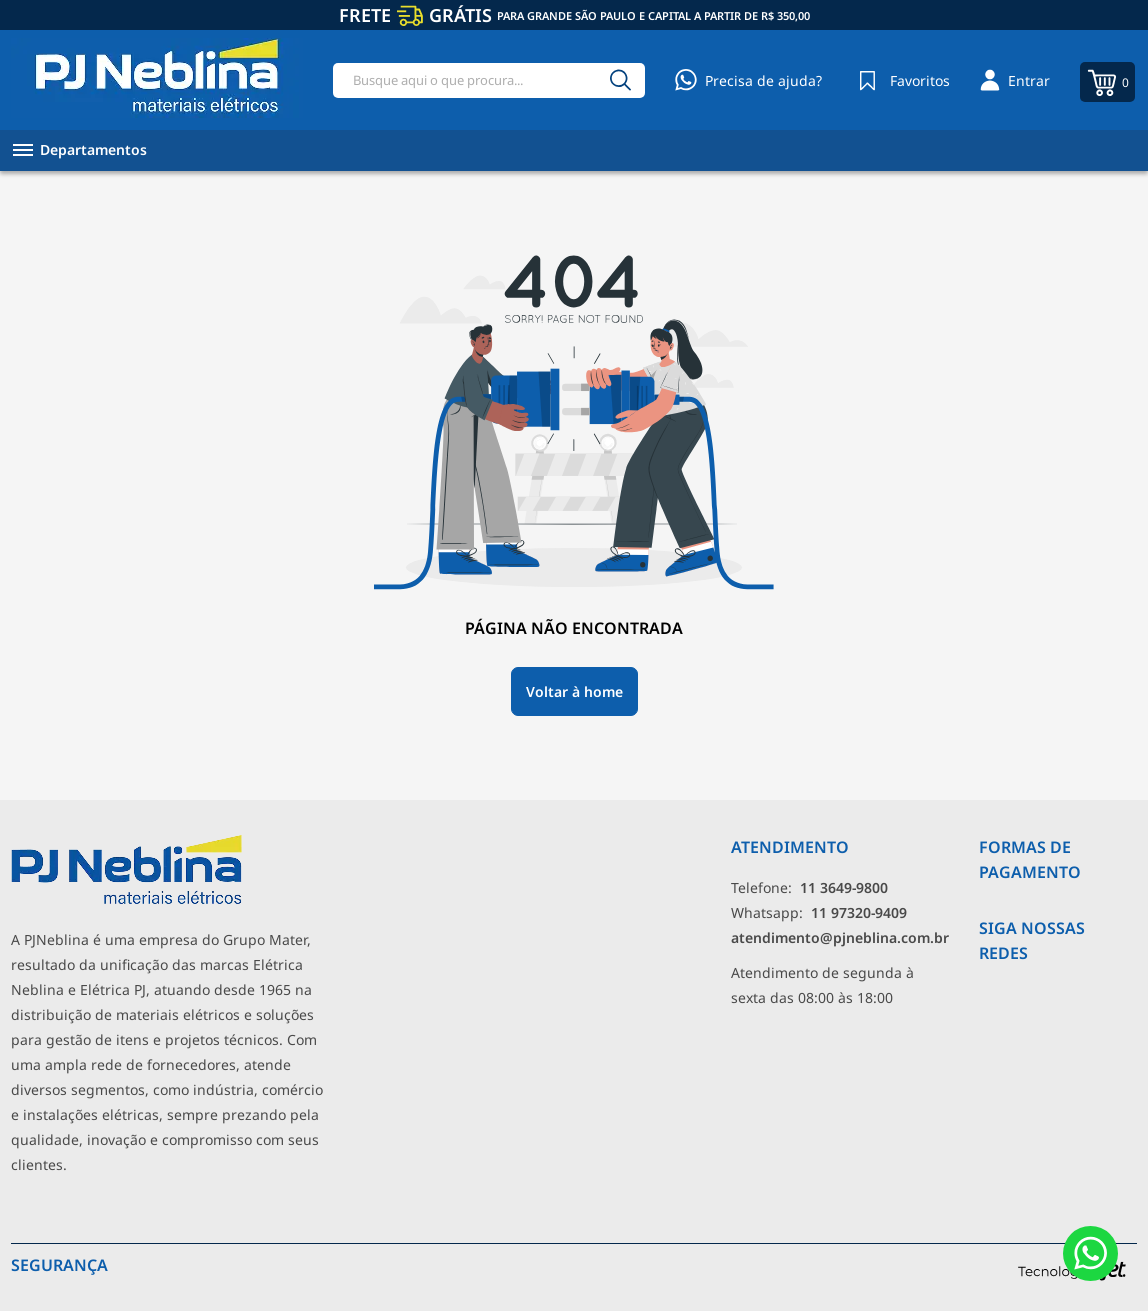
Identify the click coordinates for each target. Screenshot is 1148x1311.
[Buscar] (621, 80)
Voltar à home (574, 691)
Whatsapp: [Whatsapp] (819, 912)
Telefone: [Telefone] (809, 887)
